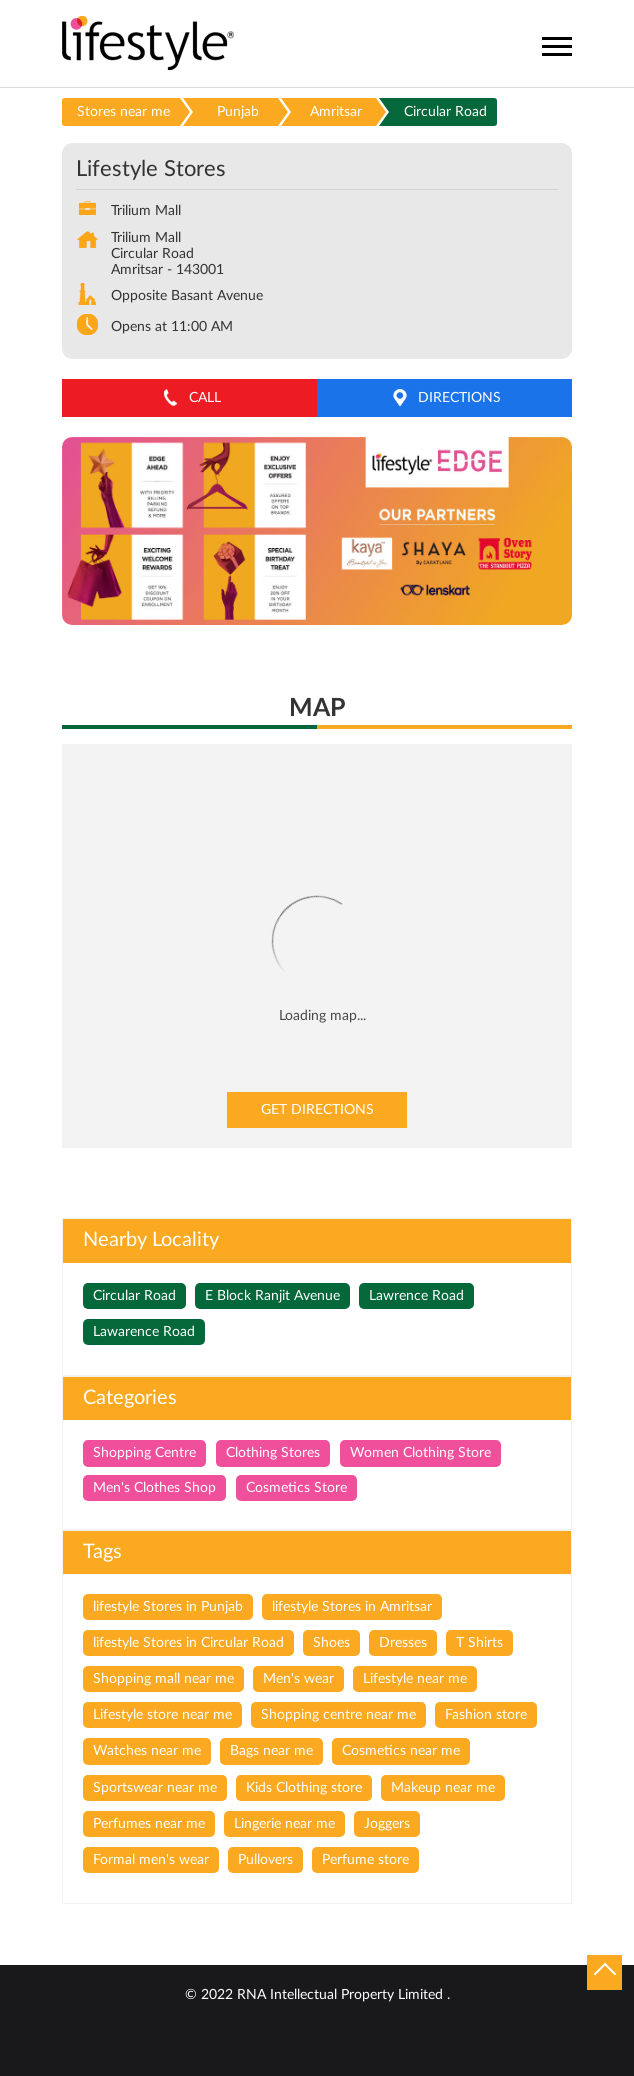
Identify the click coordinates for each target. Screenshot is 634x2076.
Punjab (238, 112)
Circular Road (134, 1296)
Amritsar (336, 112)
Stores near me (123, 112)
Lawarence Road (144, 1332)
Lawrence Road (416, 1296)
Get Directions (317, 1110)
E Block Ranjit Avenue (272, 1296)
